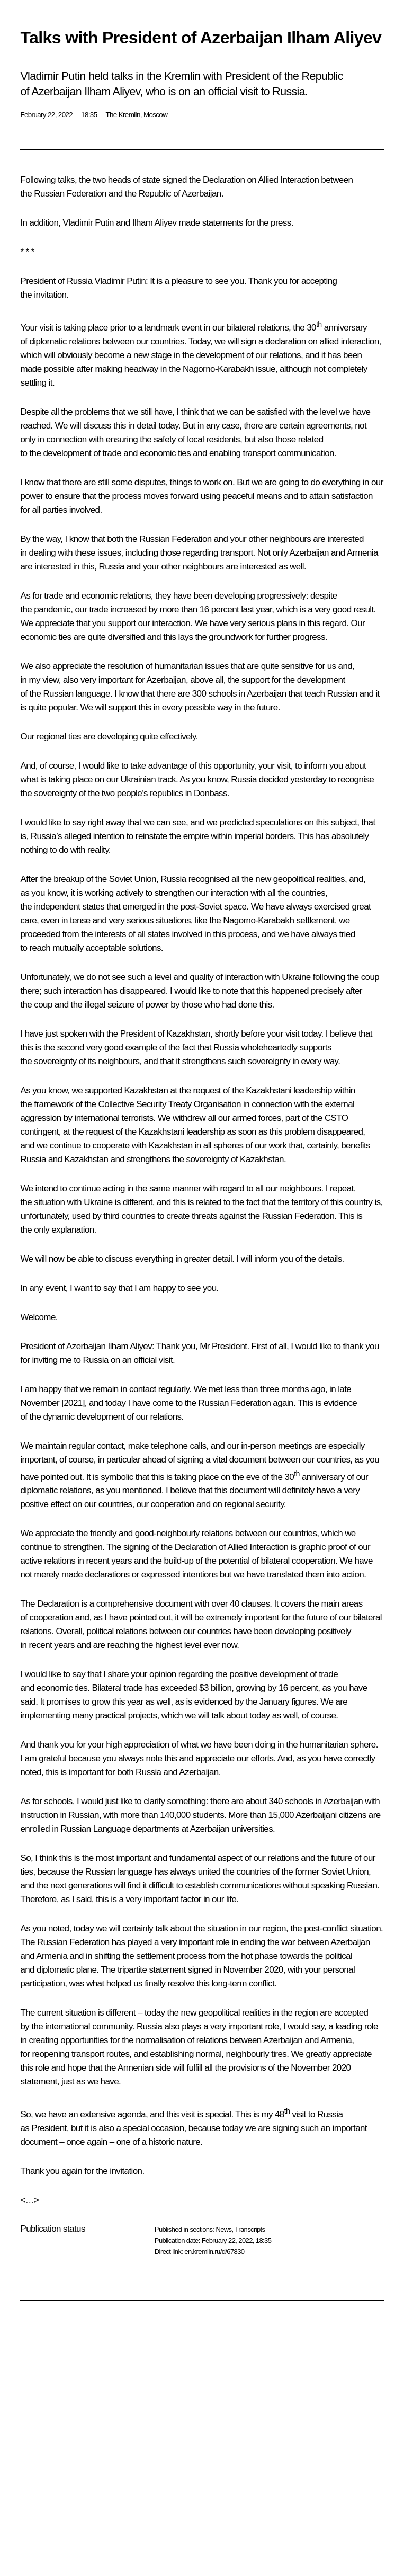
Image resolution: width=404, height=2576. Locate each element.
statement (167, 1970)
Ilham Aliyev (154, 223)
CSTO (336, 1118)
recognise (356, 779)
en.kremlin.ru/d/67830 (214, 2252)
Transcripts (250, 2229)
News (223, 2229)
